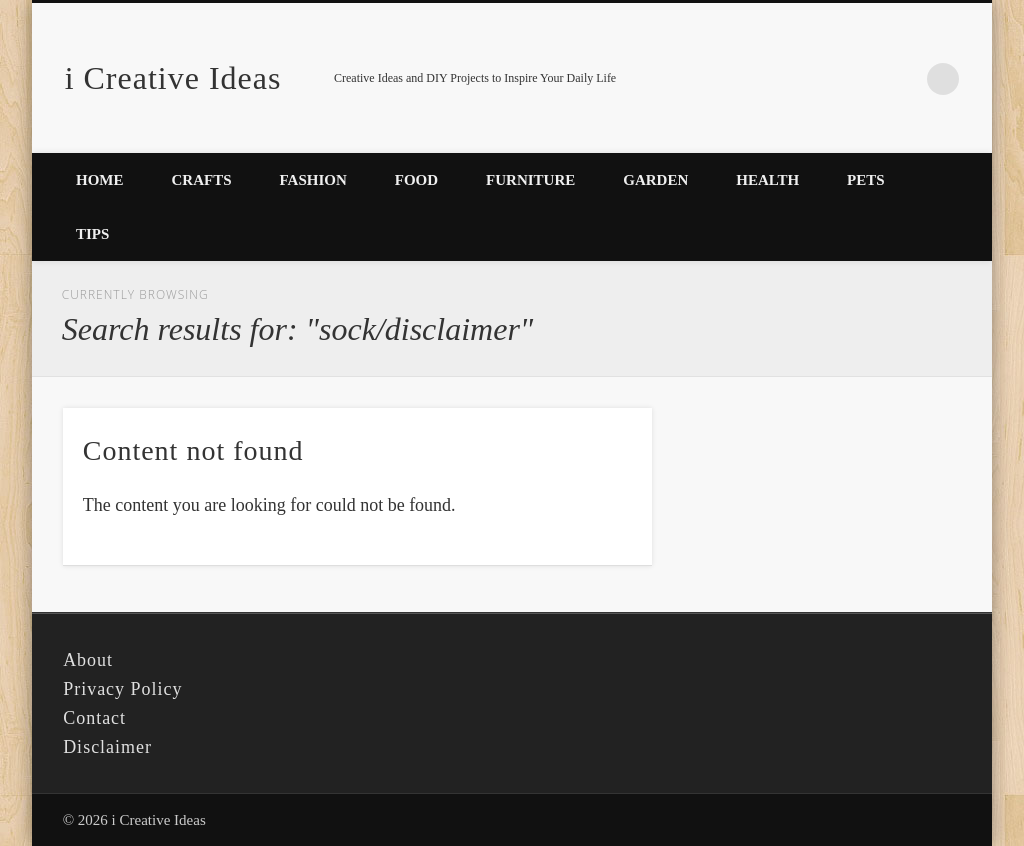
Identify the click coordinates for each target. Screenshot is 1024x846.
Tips (92, 234)
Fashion (313, 180)
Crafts (202, 180)
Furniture (530, 180)
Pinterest (902, 79)
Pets (866, 180)
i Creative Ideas (173, 78)
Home (100, 180)
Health (767, 180)
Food (416, 180)
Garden (655, 180)
